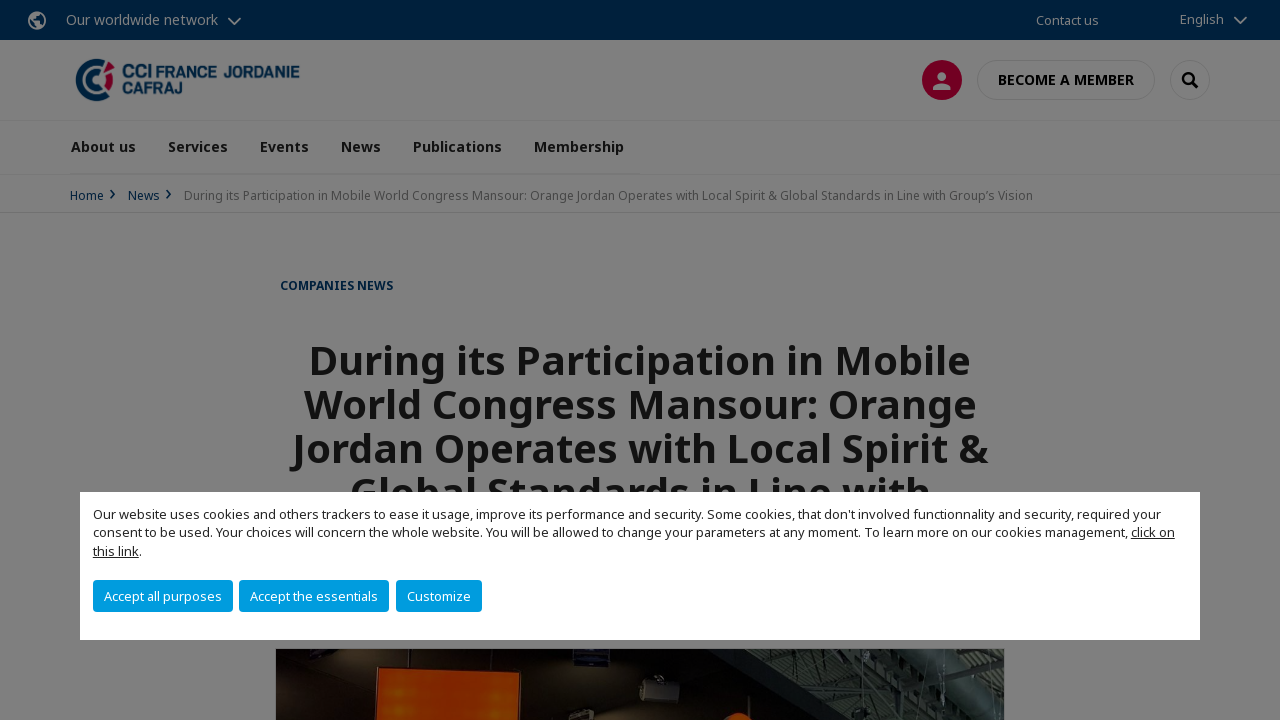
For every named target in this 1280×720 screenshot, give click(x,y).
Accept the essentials (314, 596)
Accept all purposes (163, 596)
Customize (439, 596)
